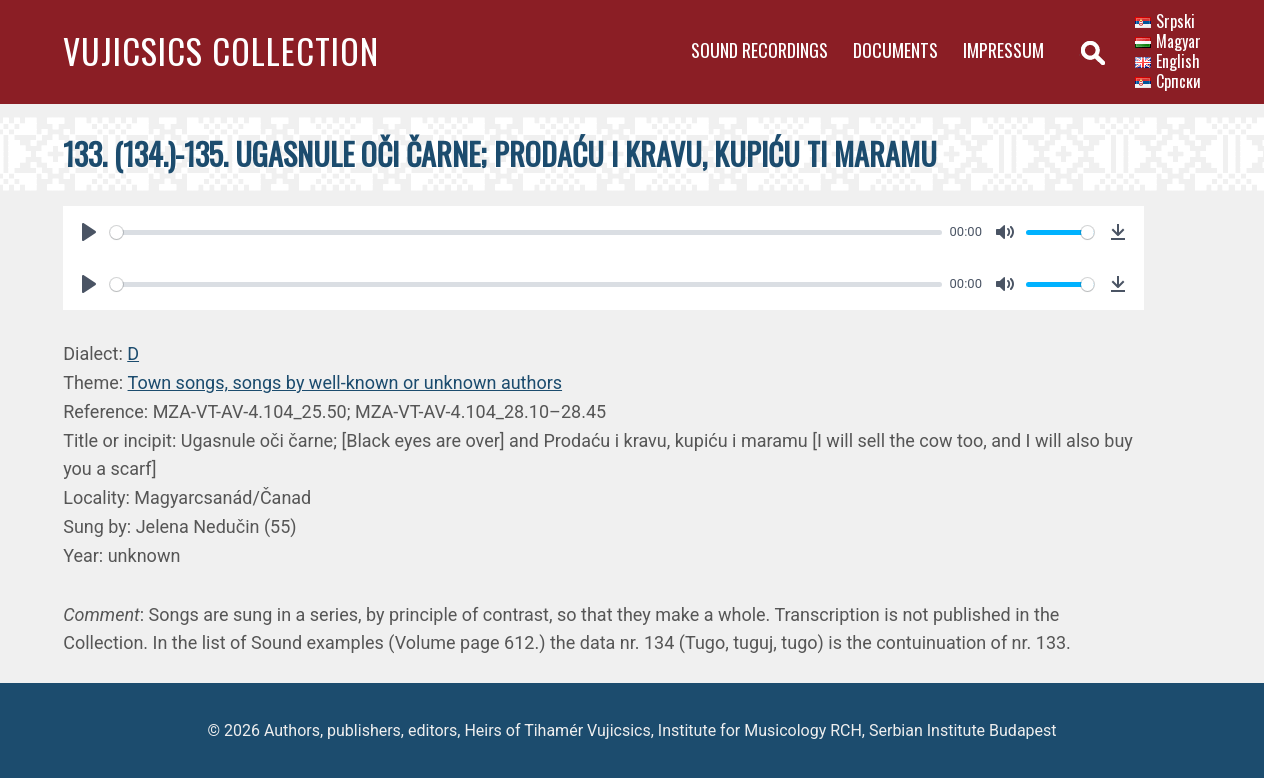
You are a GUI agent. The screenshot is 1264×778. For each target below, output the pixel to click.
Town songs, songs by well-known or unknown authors (345, 382)
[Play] (89, 232)
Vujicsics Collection (221, 50)
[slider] (526, 232)
